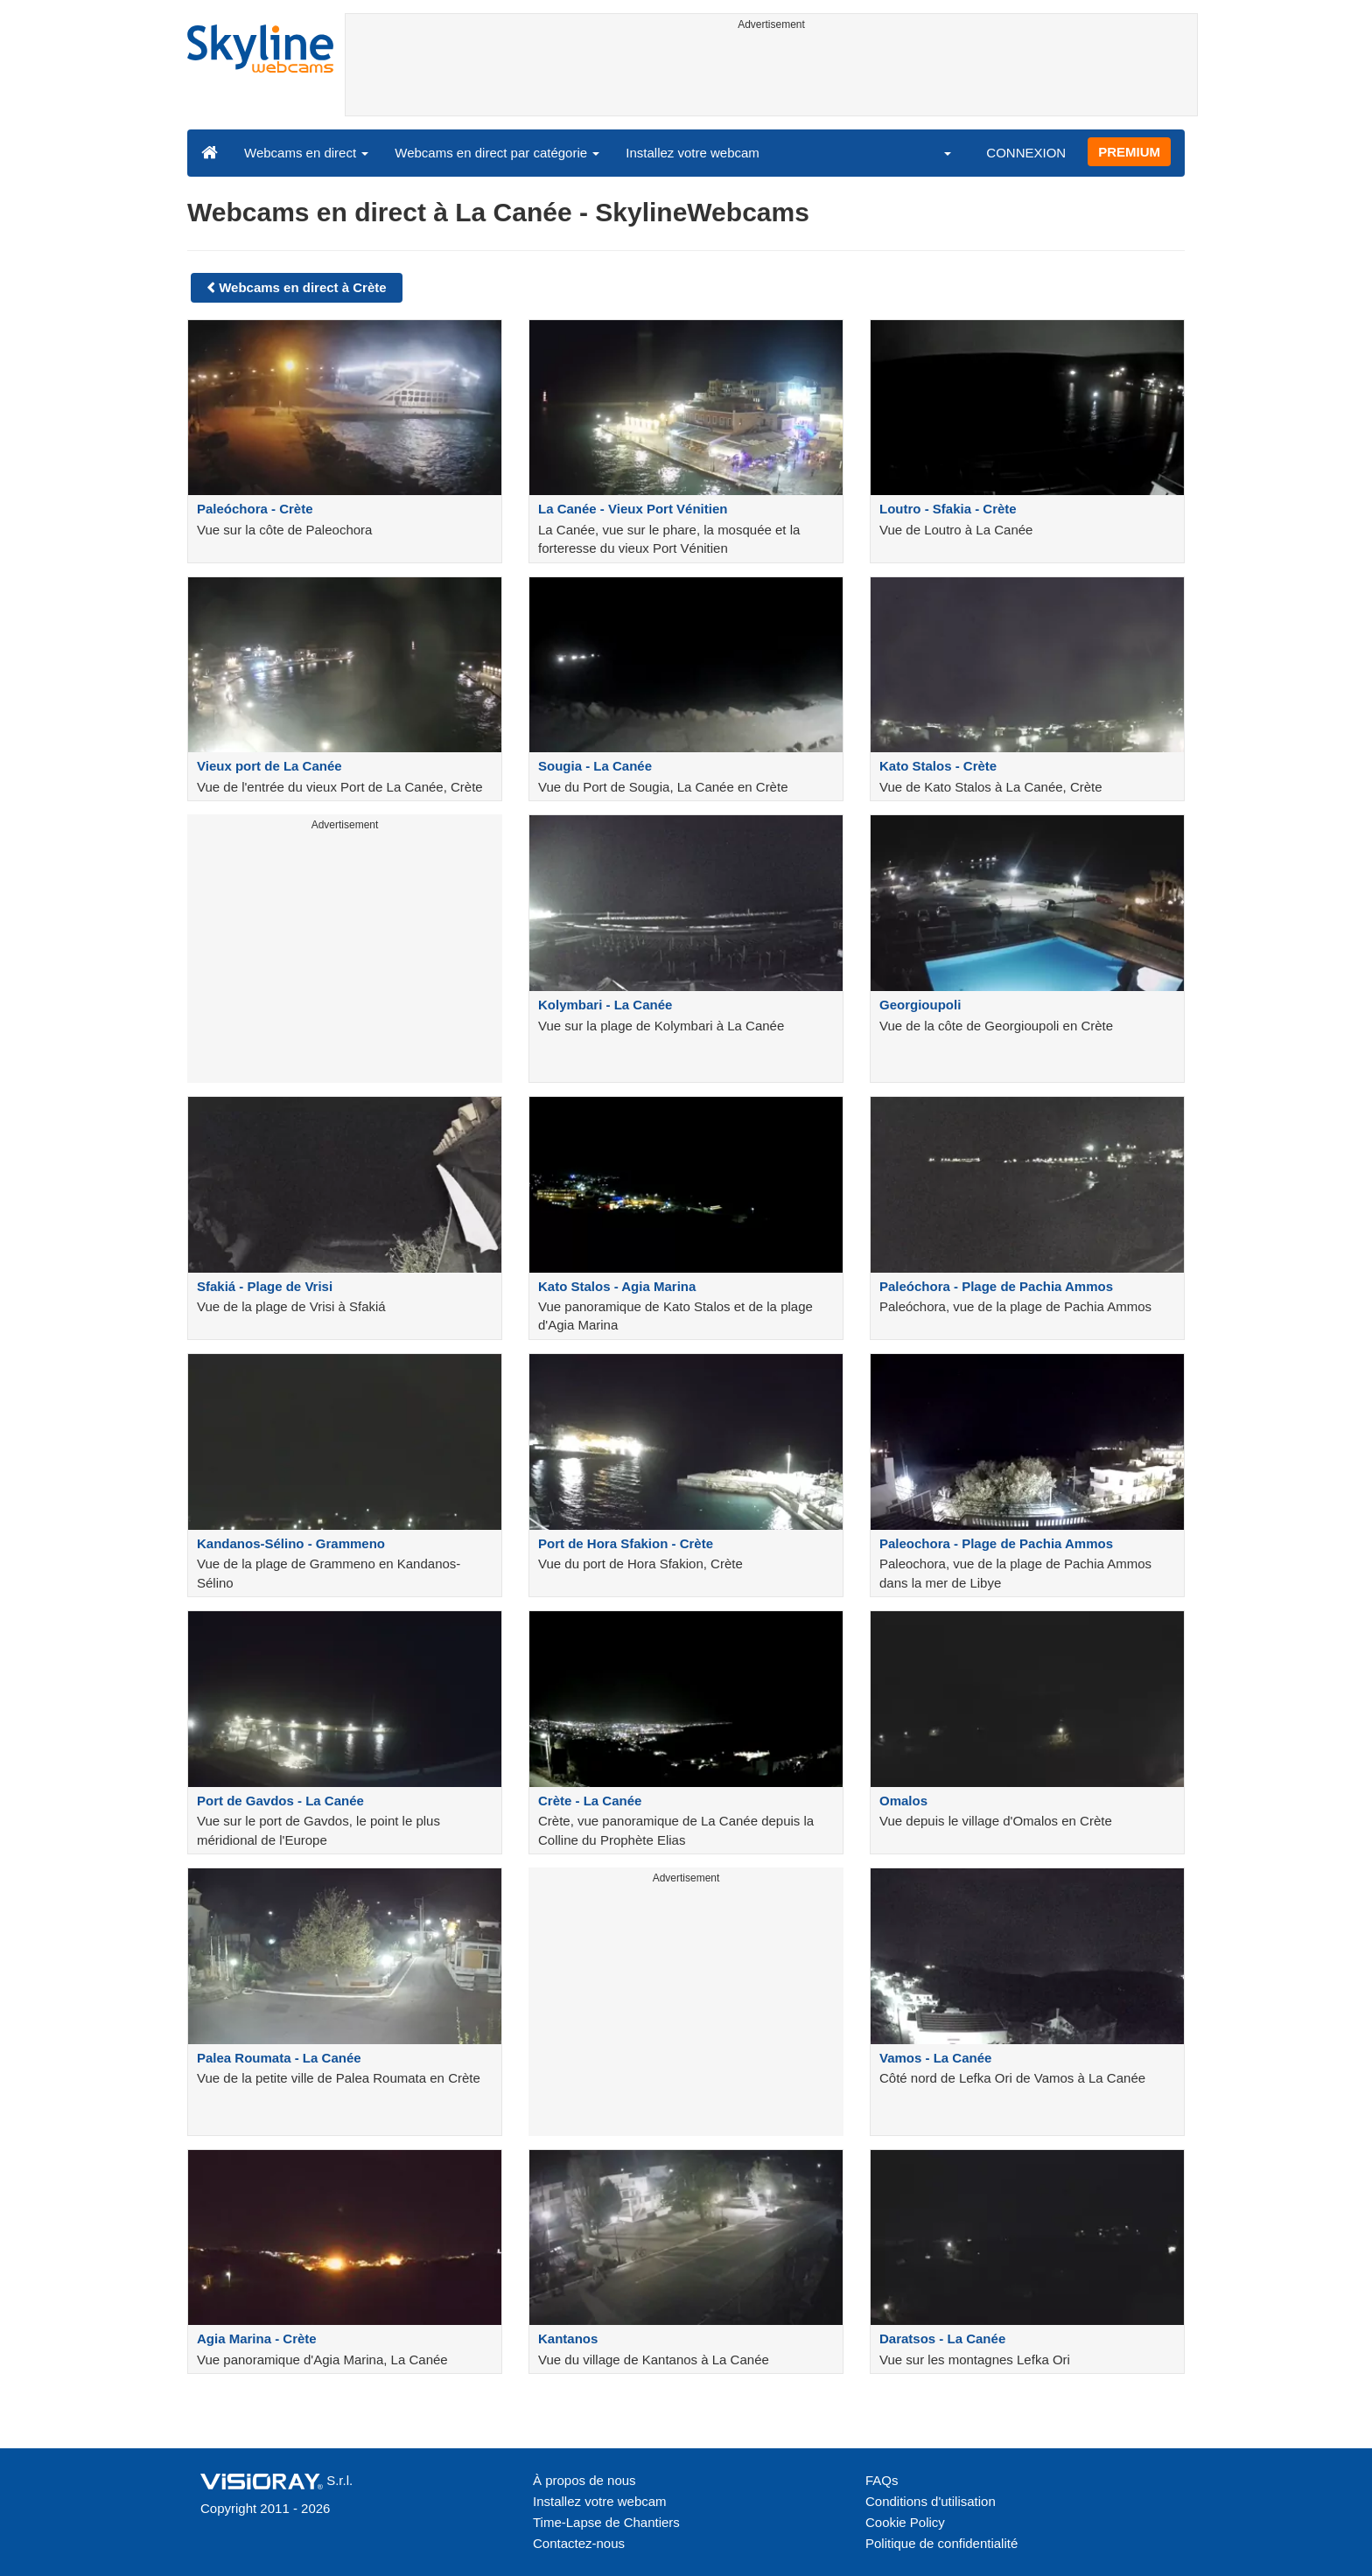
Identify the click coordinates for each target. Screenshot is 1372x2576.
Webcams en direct (306, 152)
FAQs (882, 2480)
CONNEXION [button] (1026, 152)
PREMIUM (1129, 151)
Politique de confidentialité (941, 2543)
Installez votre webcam (693, 152)
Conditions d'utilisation (930, 2501)
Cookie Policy (905, 2522)
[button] (936, 152)
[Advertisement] (771, 76)
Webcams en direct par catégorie (497, 152)
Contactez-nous (579, 2543)
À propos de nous (584, 2480)
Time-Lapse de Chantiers (606, 2522)
